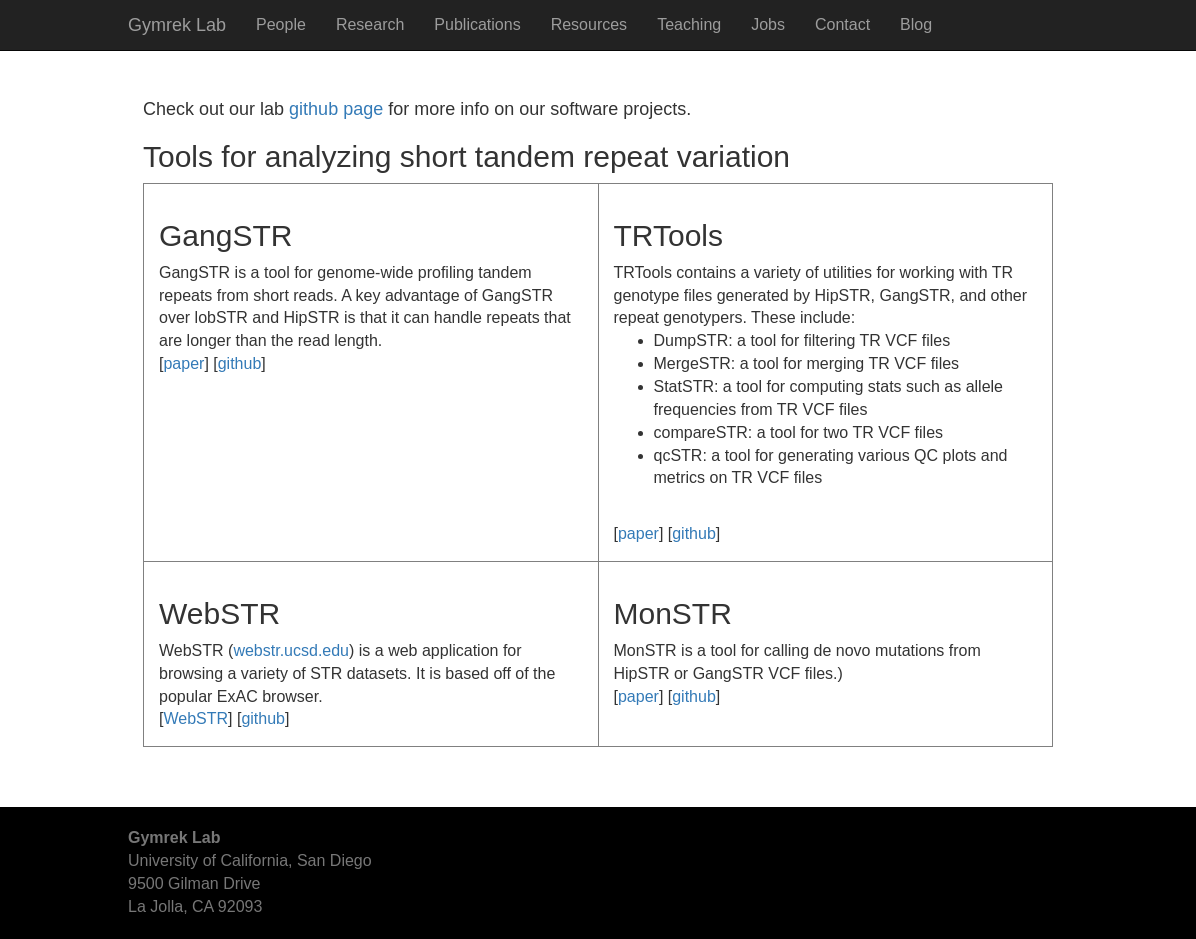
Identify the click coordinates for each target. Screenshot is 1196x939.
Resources (589, 24)
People (281, 24)
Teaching (689, 24)
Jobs (768, 24)
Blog (916, 24)
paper (183, 363)
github (240, 363)
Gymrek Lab (177, 25)
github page (336, 109)
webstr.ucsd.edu (291, 650)
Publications (477, 24)
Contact (842, 24)
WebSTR (195, 718)
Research (370, 24)
